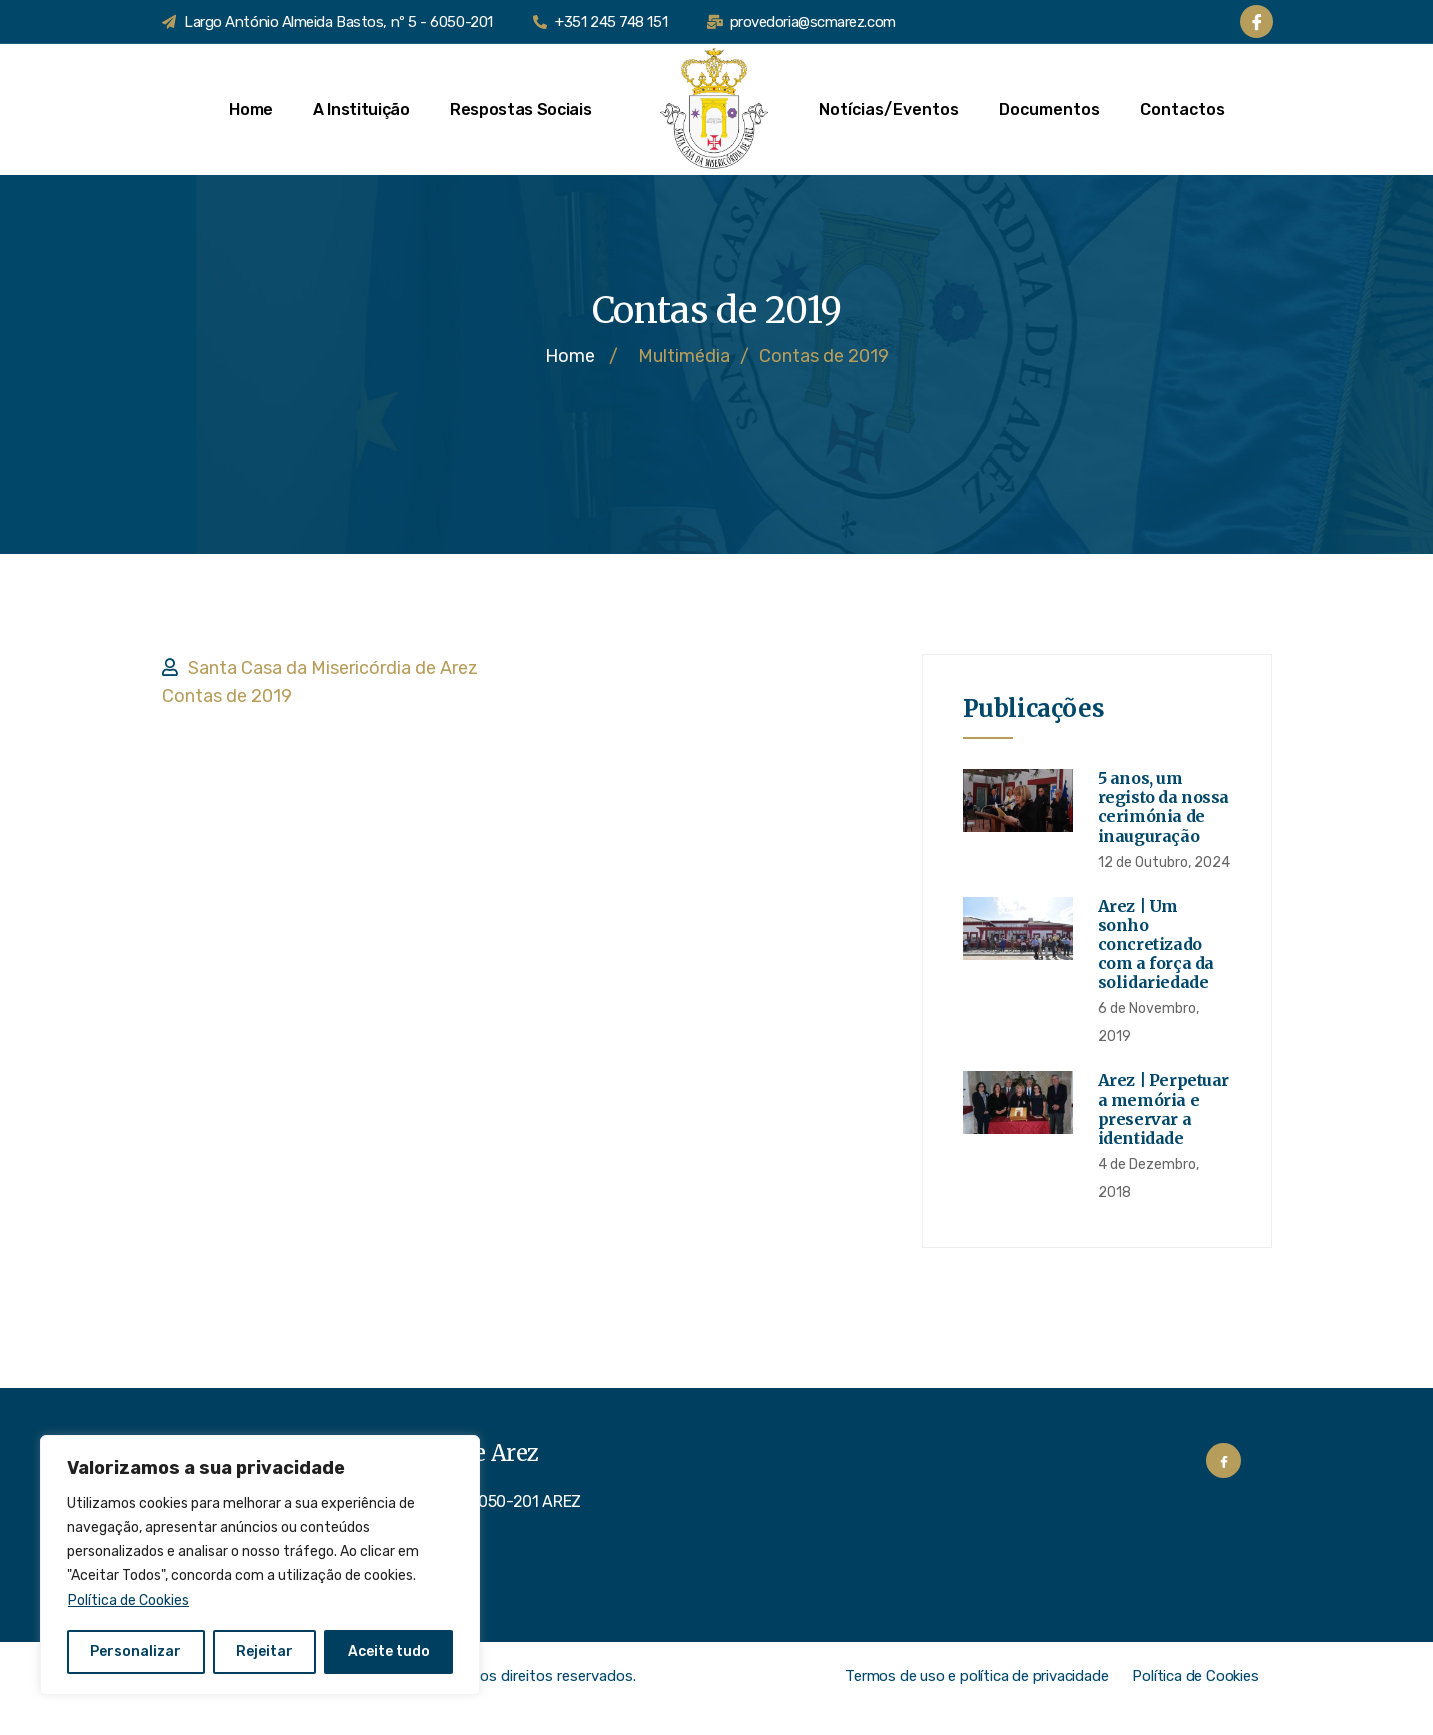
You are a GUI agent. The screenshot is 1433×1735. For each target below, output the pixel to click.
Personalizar (135, 1651)
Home (251, 109)
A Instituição (361, 109)
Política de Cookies (128, 1600)
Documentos (1049, 109)
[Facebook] (1256, 21)
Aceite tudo (389, 1651)
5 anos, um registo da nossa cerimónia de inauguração (1164, 807)
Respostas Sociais (531, 109)
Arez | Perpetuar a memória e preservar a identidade (1164, 1109)
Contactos (1182, 109)
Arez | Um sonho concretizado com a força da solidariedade (1156, 945)
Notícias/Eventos (889, 109)
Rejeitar (264, 1651)
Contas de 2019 (227, 696)
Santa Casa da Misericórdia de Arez (333, 668)
